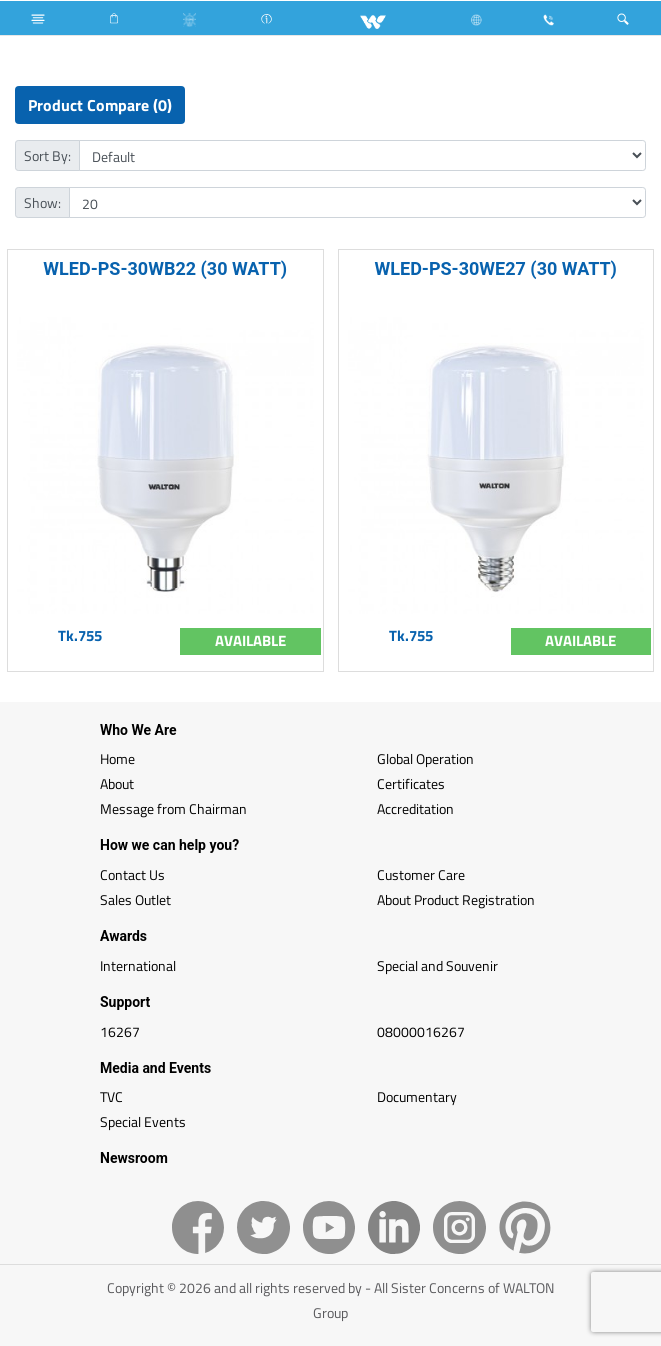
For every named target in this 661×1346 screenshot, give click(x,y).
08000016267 (421, 1031)
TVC (111, 1096)
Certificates (411, 783)
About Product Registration (456, 899)
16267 (120, 1031)
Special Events (143, 1121)
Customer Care (421, 874)
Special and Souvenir (437, 965)
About (117, 783)
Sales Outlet (135, 899)
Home (117, 758)
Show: (42, 202)
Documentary (417, 1096)
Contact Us (132, 874)
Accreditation (415, 808)
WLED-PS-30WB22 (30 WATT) (165, 268)
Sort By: (47, 155)
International (138, 965)
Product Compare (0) (100, 105)
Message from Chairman (173, 808)
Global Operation (425, 758)
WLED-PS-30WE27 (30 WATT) (496, 268)
